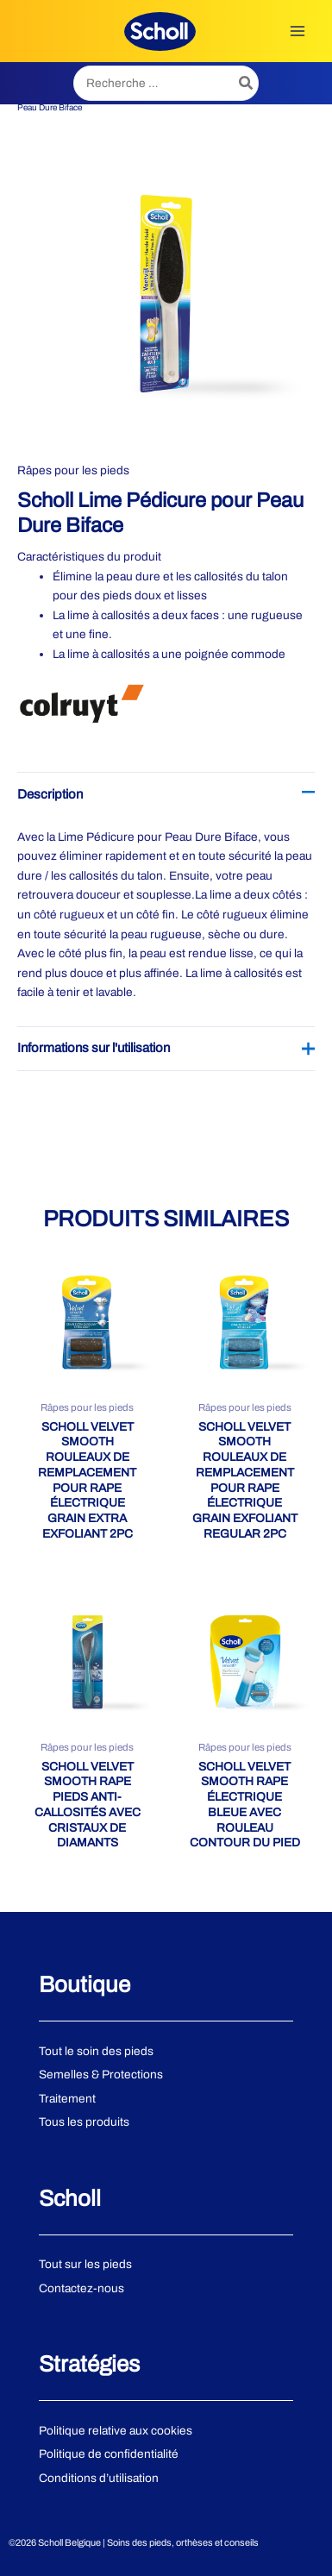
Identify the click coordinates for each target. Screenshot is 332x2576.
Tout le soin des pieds (96, 2051)
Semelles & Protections (101, 2074)
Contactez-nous (81, 2288)
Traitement (67, 2098)
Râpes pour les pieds (73, 470)
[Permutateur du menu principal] (298, 31)
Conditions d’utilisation (99, 2478)
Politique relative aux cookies (115, 2430)
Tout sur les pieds (85, 2264)
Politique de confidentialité (109, 2454)
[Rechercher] (246, 83)
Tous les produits (84, 2121)
